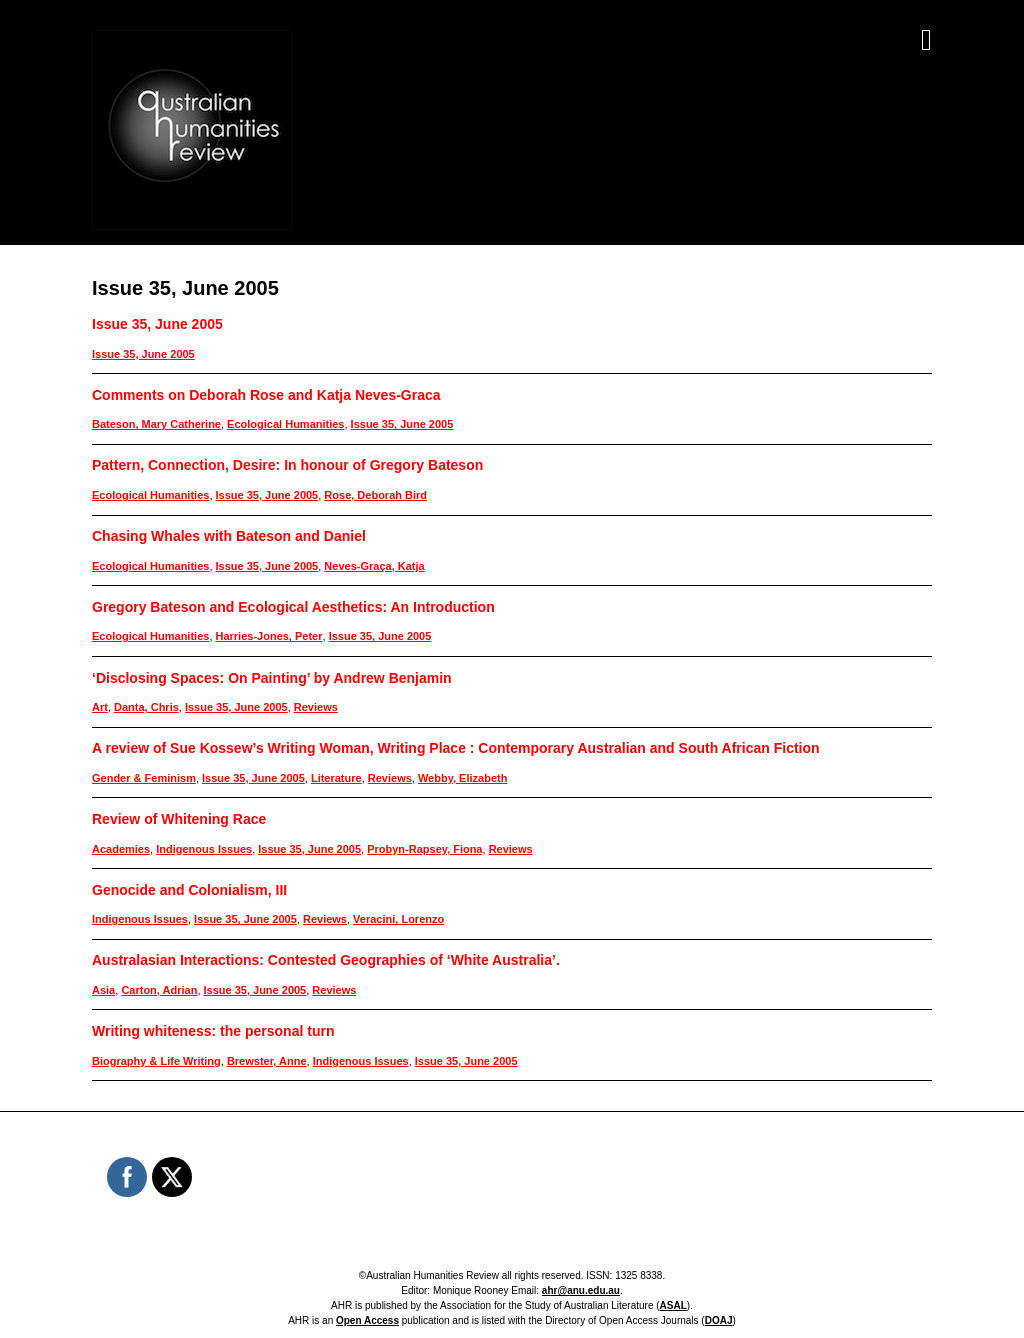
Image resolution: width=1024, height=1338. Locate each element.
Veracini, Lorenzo (398, 919)
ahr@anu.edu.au (581, 1290)
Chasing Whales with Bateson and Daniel (229, 536)
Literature (336, 778)
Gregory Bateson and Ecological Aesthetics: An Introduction (293, 607)
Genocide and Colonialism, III (189, 890)
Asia (103, 990)
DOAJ (719, 1320)
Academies (121, 849)
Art (100, 707)
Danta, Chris (146, 707)
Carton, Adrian (159, 990)
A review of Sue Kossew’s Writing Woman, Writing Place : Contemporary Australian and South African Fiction (456, 748)
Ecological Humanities (285, 424)
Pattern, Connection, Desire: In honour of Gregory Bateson (287, 465)
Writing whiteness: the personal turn (213, 1031)
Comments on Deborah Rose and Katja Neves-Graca (266, 395)
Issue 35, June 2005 (157, 324)
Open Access (367, 1320)
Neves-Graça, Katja (374, 566)
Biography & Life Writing (156, 1061)
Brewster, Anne (267, 1061)
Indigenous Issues (204, 849)
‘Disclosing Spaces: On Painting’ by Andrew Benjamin (272, 678)
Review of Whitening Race (179, 819)
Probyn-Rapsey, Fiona (424, 849)
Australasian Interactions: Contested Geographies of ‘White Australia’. (326, 960)
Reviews (316, 707)
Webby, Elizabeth (462, 778)
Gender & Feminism (144, 778)
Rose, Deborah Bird (375, 495)
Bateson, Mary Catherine (156, 424)
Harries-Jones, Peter (269, 636)
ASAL (673, 1305)
